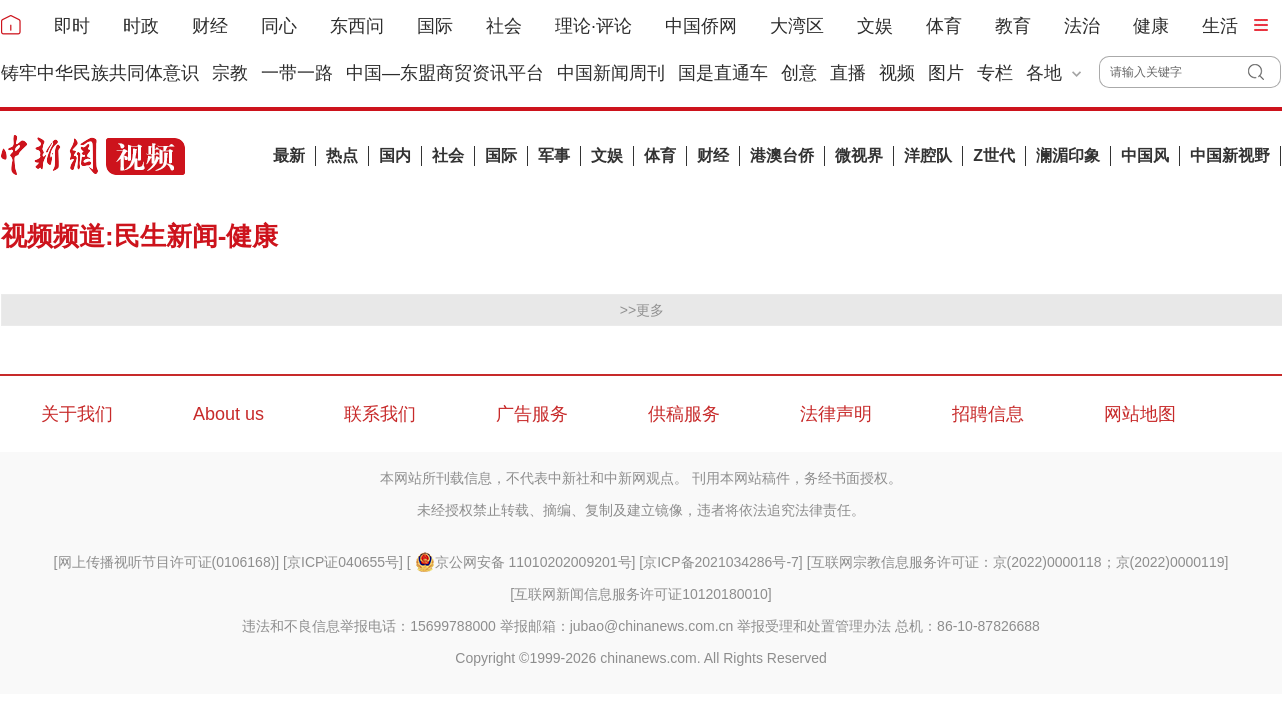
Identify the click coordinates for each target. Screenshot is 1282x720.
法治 (1082, 26)
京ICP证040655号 (343, 562)
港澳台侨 (782, 155)
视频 (897, 73)
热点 (342, 155)
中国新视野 (1230, 155)
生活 (1220, 26)
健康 (1151, 26)
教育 (1013, 26)
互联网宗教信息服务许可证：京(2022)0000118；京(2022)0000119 (1018, 562)
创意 (799, 73)
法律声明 (836, 414)
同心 (279, 26)
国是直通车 (723, 73)
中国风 (1145, 155)
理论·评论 (593, 26)
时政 (141, 26)
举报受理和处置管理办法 (814, 626)
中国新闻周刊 (611, 73)
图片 (946, 73)
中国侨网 (701, 26)
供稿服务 (684, 414)
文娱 (875, 26)
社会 (504, 26)
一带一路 (297, 73)
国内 (395, 155)
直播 (848, 73)
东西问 (357, 26)
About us (228, 414)
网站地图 (1140, 414)
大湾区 (797, 26)
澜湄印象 (1068, 155)
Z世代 (994, 155)
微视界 (859, 155)
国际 (435, 26)
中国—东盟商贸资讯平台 (445, 73)
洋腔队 (928, 155)
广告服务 (532, 414)
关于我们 (77, 414)
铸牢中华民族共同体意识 (100, 73)
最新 (289, 155)
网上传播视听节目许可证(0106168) (167, 562)
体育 (944, 26)
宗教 (230, 73)
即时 (72, 26)
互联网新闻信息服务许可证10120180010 (641, 594)
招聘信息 (988, 414)
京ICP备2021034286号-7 (721, 562)
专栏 (995, 73)
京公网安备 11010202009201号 (523, 562)
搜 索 (1264, 72)
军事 (554, 155)
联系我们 (380, 414)
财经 (210, 26)
